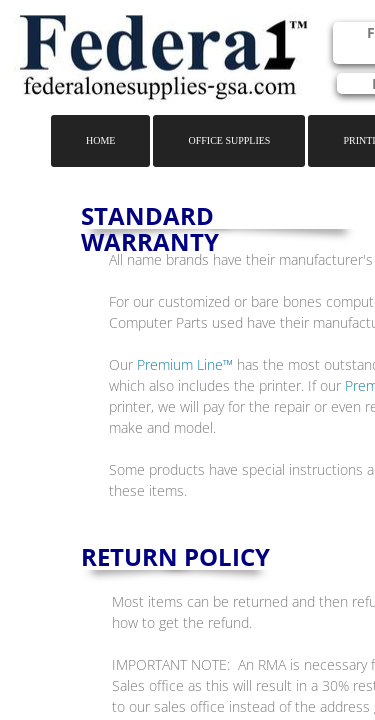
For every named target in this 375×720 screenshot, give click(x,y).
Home (100, 140)
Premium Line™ (185, 364)
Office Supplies (229, 140)
